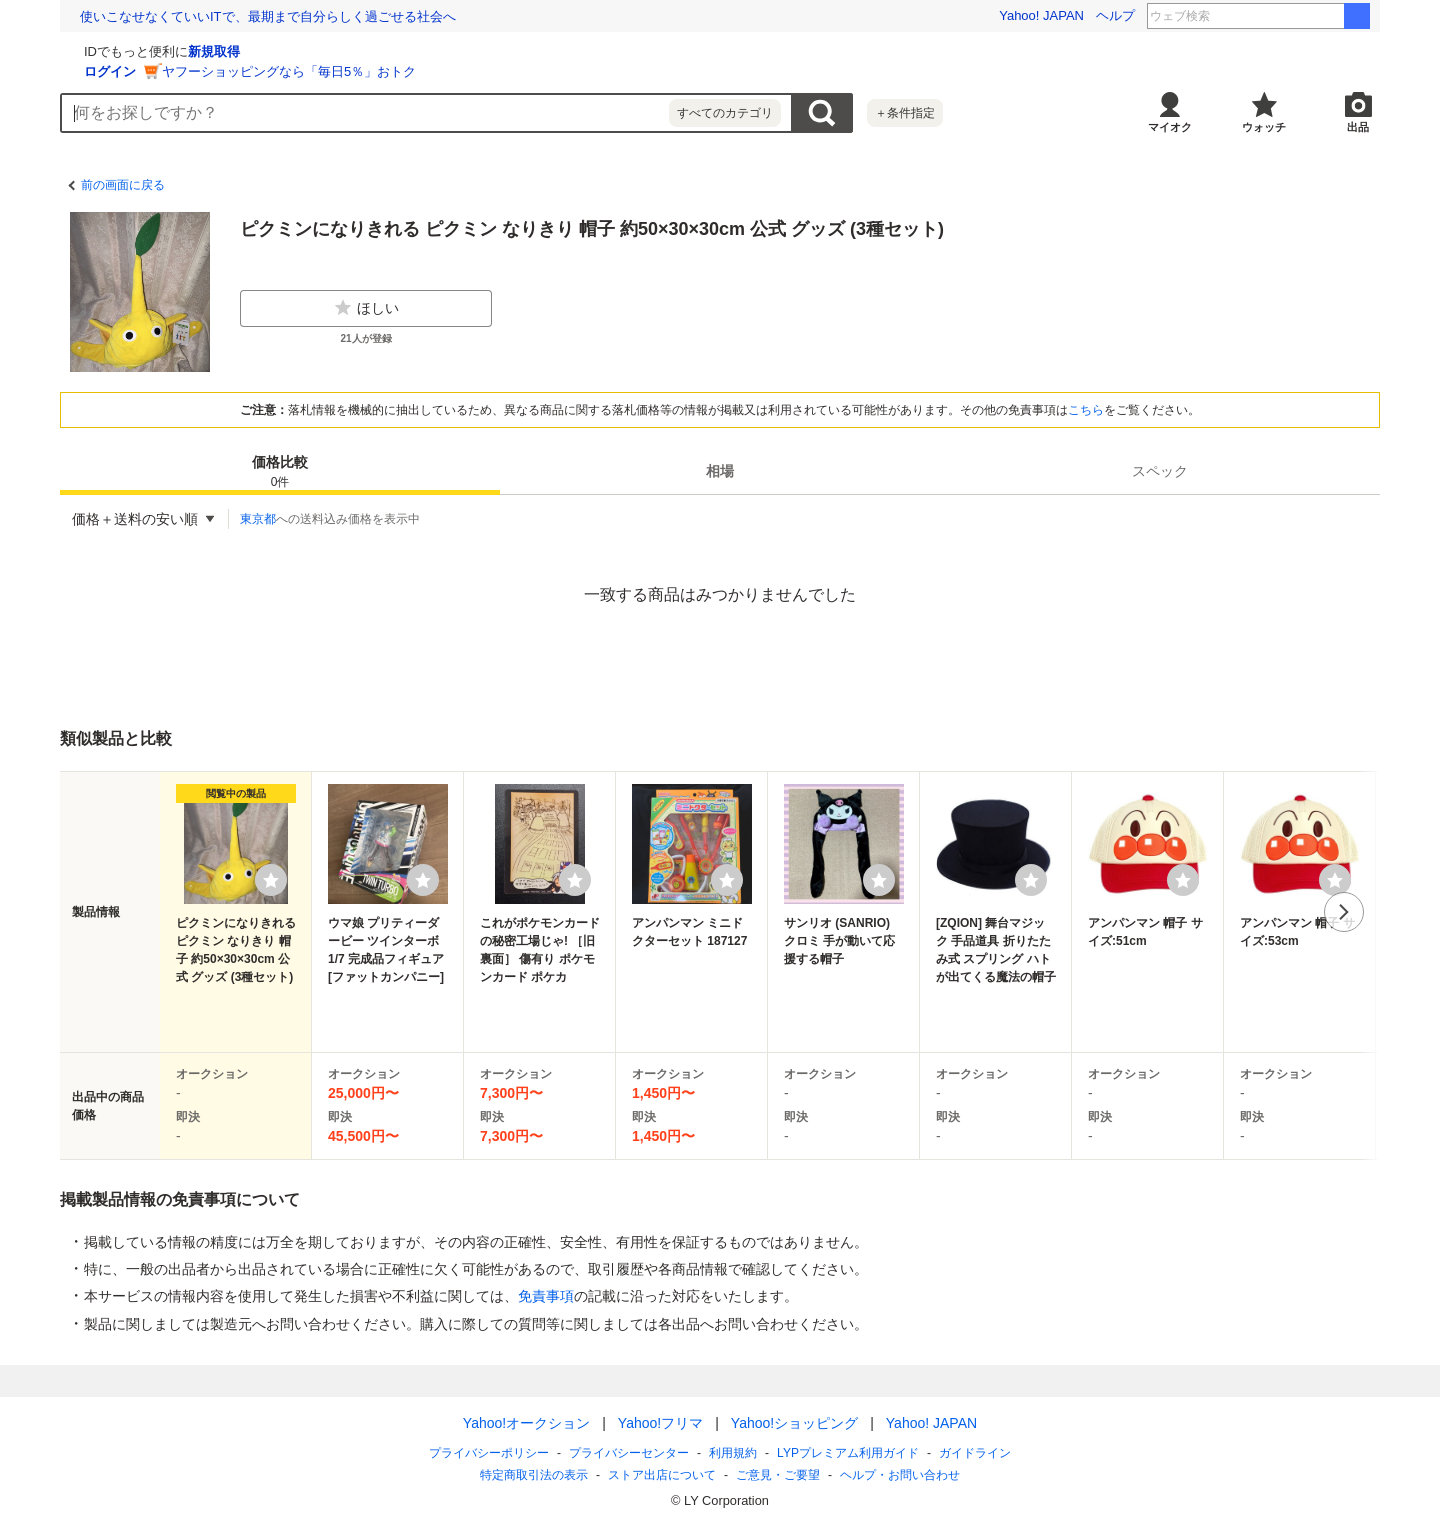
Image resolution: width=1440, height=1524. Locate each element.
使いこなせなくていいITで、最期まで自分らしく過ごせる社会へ (268, 16)
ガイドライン (975, 1453)
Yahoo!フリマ (660, 1423)
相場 (720, 471)
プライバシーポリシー (489, 1453)
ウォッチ (1264, 127)
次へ (1344, 912)
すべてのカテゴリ (725, 113)
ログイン (348, 71)
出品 (1358, 127)
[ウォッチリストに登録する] (271, 880)
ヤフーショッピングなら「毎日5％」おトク (527, 71)
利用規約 (733, 1453)
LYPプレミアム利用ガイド (848, 1453)
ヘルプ (1115, 15)
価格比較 (280, 472)
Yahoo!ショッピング (794, 1423)
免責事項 (546, 1296)
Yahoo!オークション (526, 1423)
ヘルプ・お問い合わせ (900, 1475)
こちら (1086, 410)
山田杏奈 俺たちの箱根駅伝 (1288, 16)
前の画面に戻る (123, 185)
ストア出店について (662, 1475)
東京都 (258, 519)
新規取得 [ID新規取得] (452, 51)
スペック (1160, 471)
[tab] (280, 471)
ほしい (366, 308)
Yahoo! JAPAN (1041, 15)
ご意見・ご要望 (778, 1475)
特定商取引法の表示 (534, 1475)
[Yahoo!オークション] (186, 49)
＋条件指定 (905, 113)
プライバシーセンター (629, 1453)
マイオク (1170, 127)
